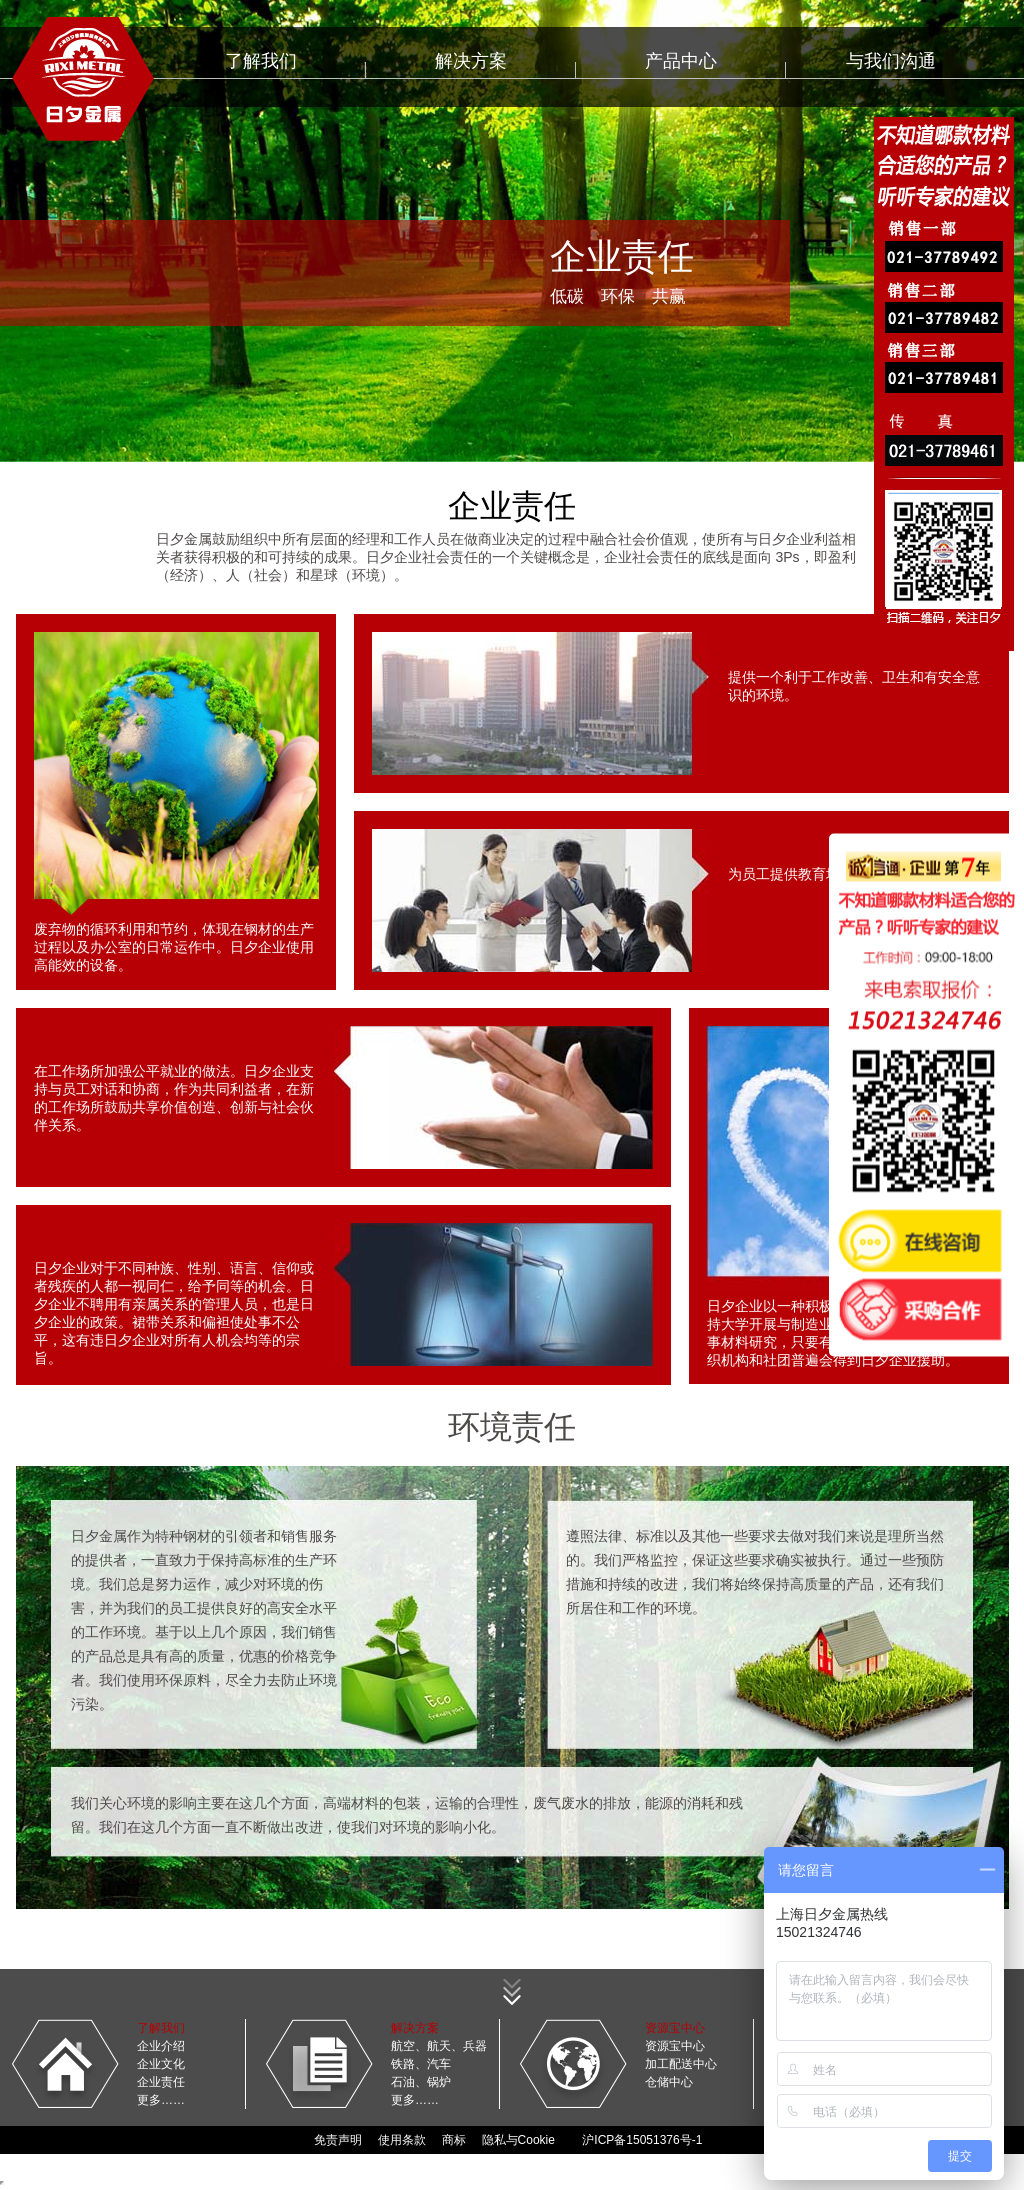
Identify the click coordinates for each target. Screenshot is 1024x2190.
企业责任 (161, 2082)
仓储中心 (669, 2082)
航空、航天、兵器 (439, 2046)
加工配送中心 (681, 2064)
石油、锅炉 (421, 2082)
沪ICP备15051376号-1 (642, 2140)
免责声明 (338, 2140)
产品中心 (681, 61)
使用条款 (402, 2140)
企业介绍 (161, 2046)
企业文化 (161, 2064)
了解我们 (261, 61)
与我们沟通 (891, 61)
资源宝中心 (675, 2046)
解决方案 (471, 61)
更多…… (161, 2100)
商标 (454, 2140)
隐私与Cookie (518, 2140)
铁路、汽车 (421, 2064)
